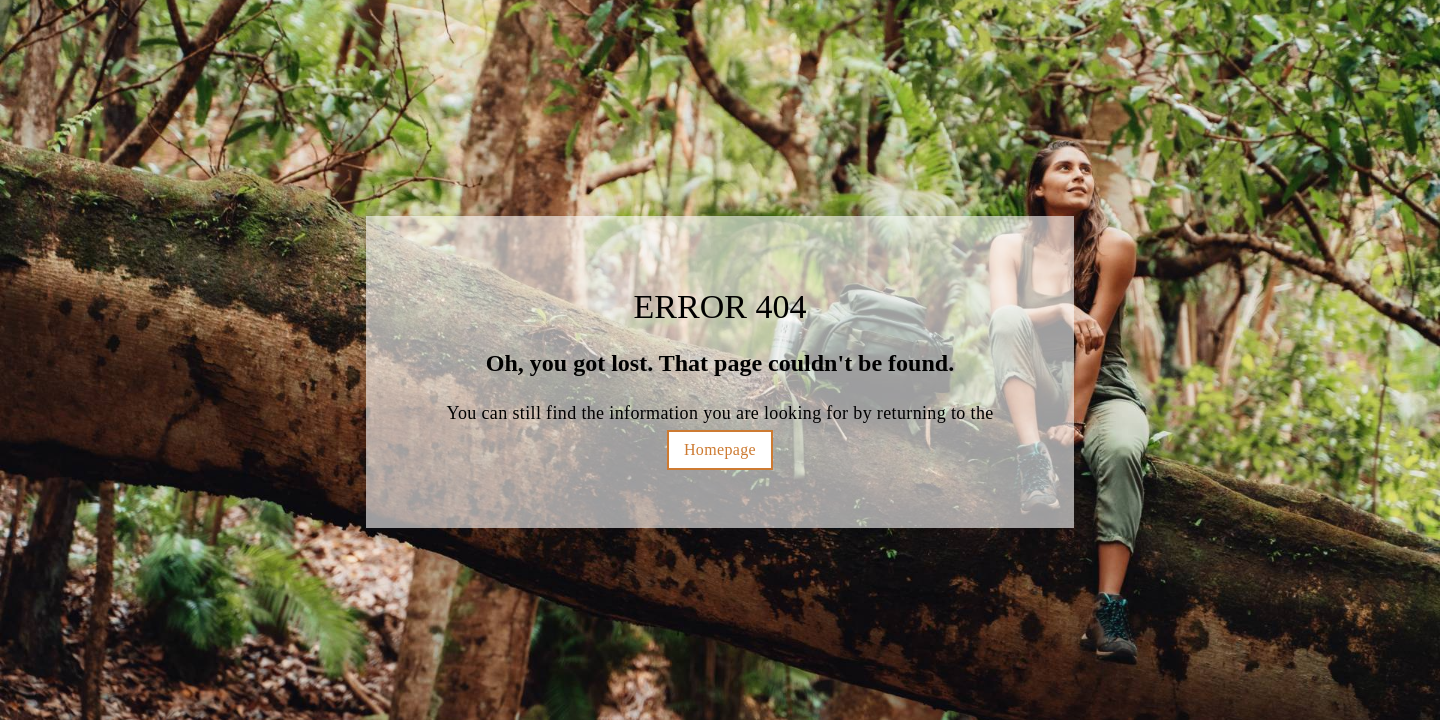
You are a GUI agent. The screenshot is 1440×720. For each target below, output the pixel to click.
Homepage (720, 449)
